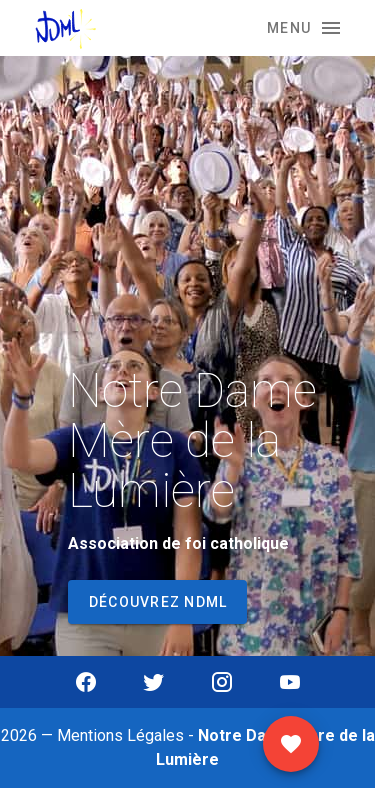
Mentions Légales (120, 735)
